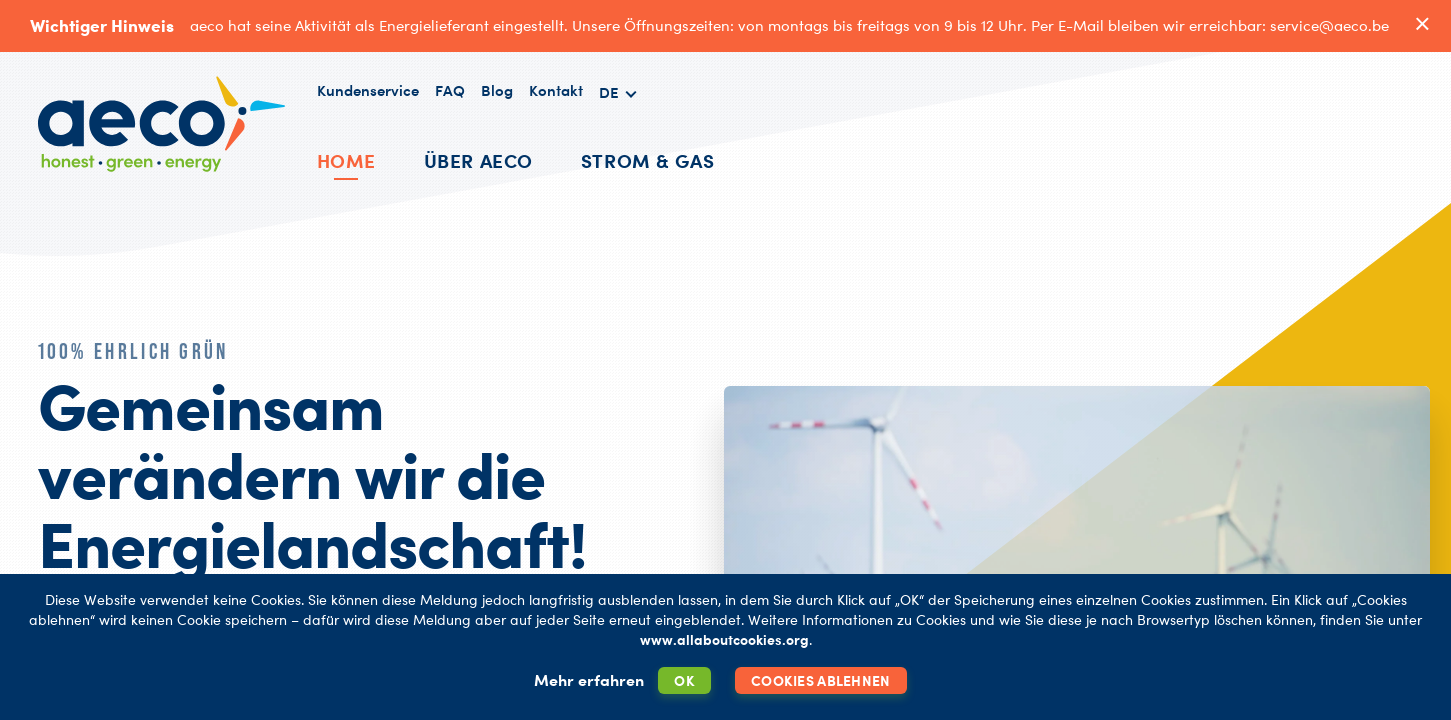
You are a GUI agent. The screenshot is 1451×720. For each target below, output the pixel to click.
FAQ (450, 90)
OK (684, 680)
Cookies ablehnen (820, 680)
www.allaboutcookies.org (724, 639)
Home (346, 160)
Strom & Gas (647, 160)
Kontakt (556, 90)
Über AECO (478, 160)
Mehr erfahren (589, 680)
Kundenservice (368, 90)
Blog (497, 90)
